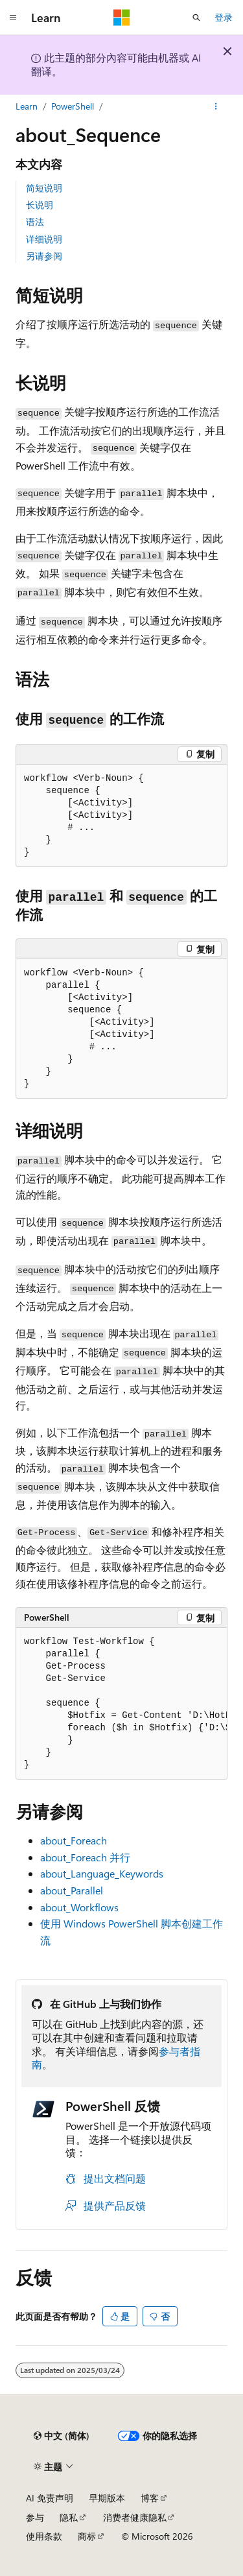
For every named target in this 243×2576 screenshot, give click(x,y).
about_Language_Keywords (101, 1873)
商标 (87, 2536)
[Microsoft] (121, 17)
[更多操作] (216, 106)
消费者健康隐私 (135, 2517)
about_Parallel (71, 1890)
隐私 (69, 2517)
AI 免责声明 (49, 2498)
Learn (27, 106)
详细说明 (44, 239)
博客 (150, 2498)
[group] (121, 1704)
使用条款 (44, 2536)
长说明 (39, 204)
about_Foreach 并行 (85, 1857)
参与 (35, 2517)
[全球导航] (13, 17)
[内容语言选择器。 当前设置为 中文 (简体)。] (61, 2436)
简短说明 (44, 188)
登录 (223, 17)
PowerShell (72, 106)
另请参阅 (44, 256)
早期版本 (107, 2498)
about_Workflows (79, 1907)
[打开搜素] (196, 17)
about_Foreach (73, 1840)
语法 (35, 221)
